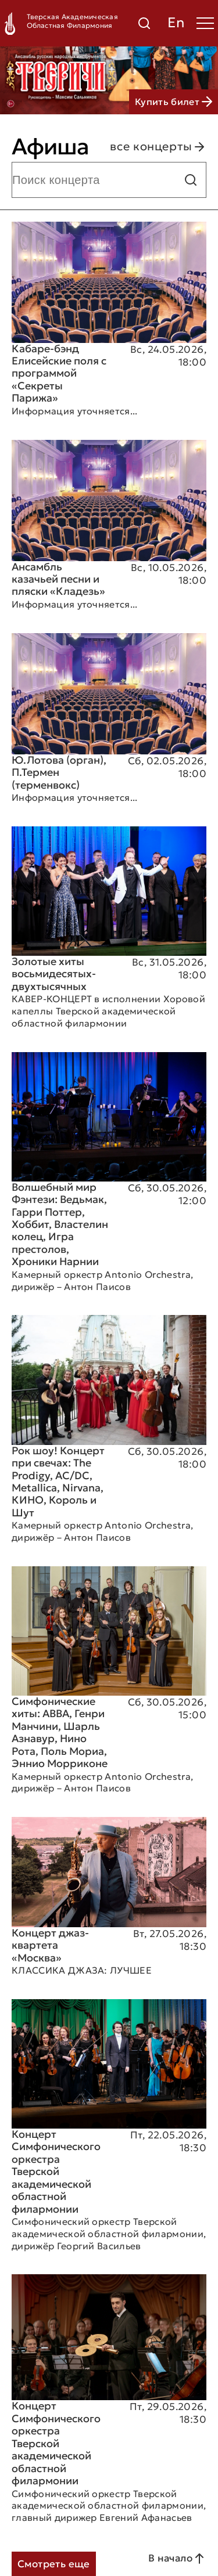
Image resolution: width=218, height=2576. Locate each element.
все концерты (158, 147)
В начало (177, 2559)
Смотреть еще (53, 2563)
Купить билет (173, 101)
